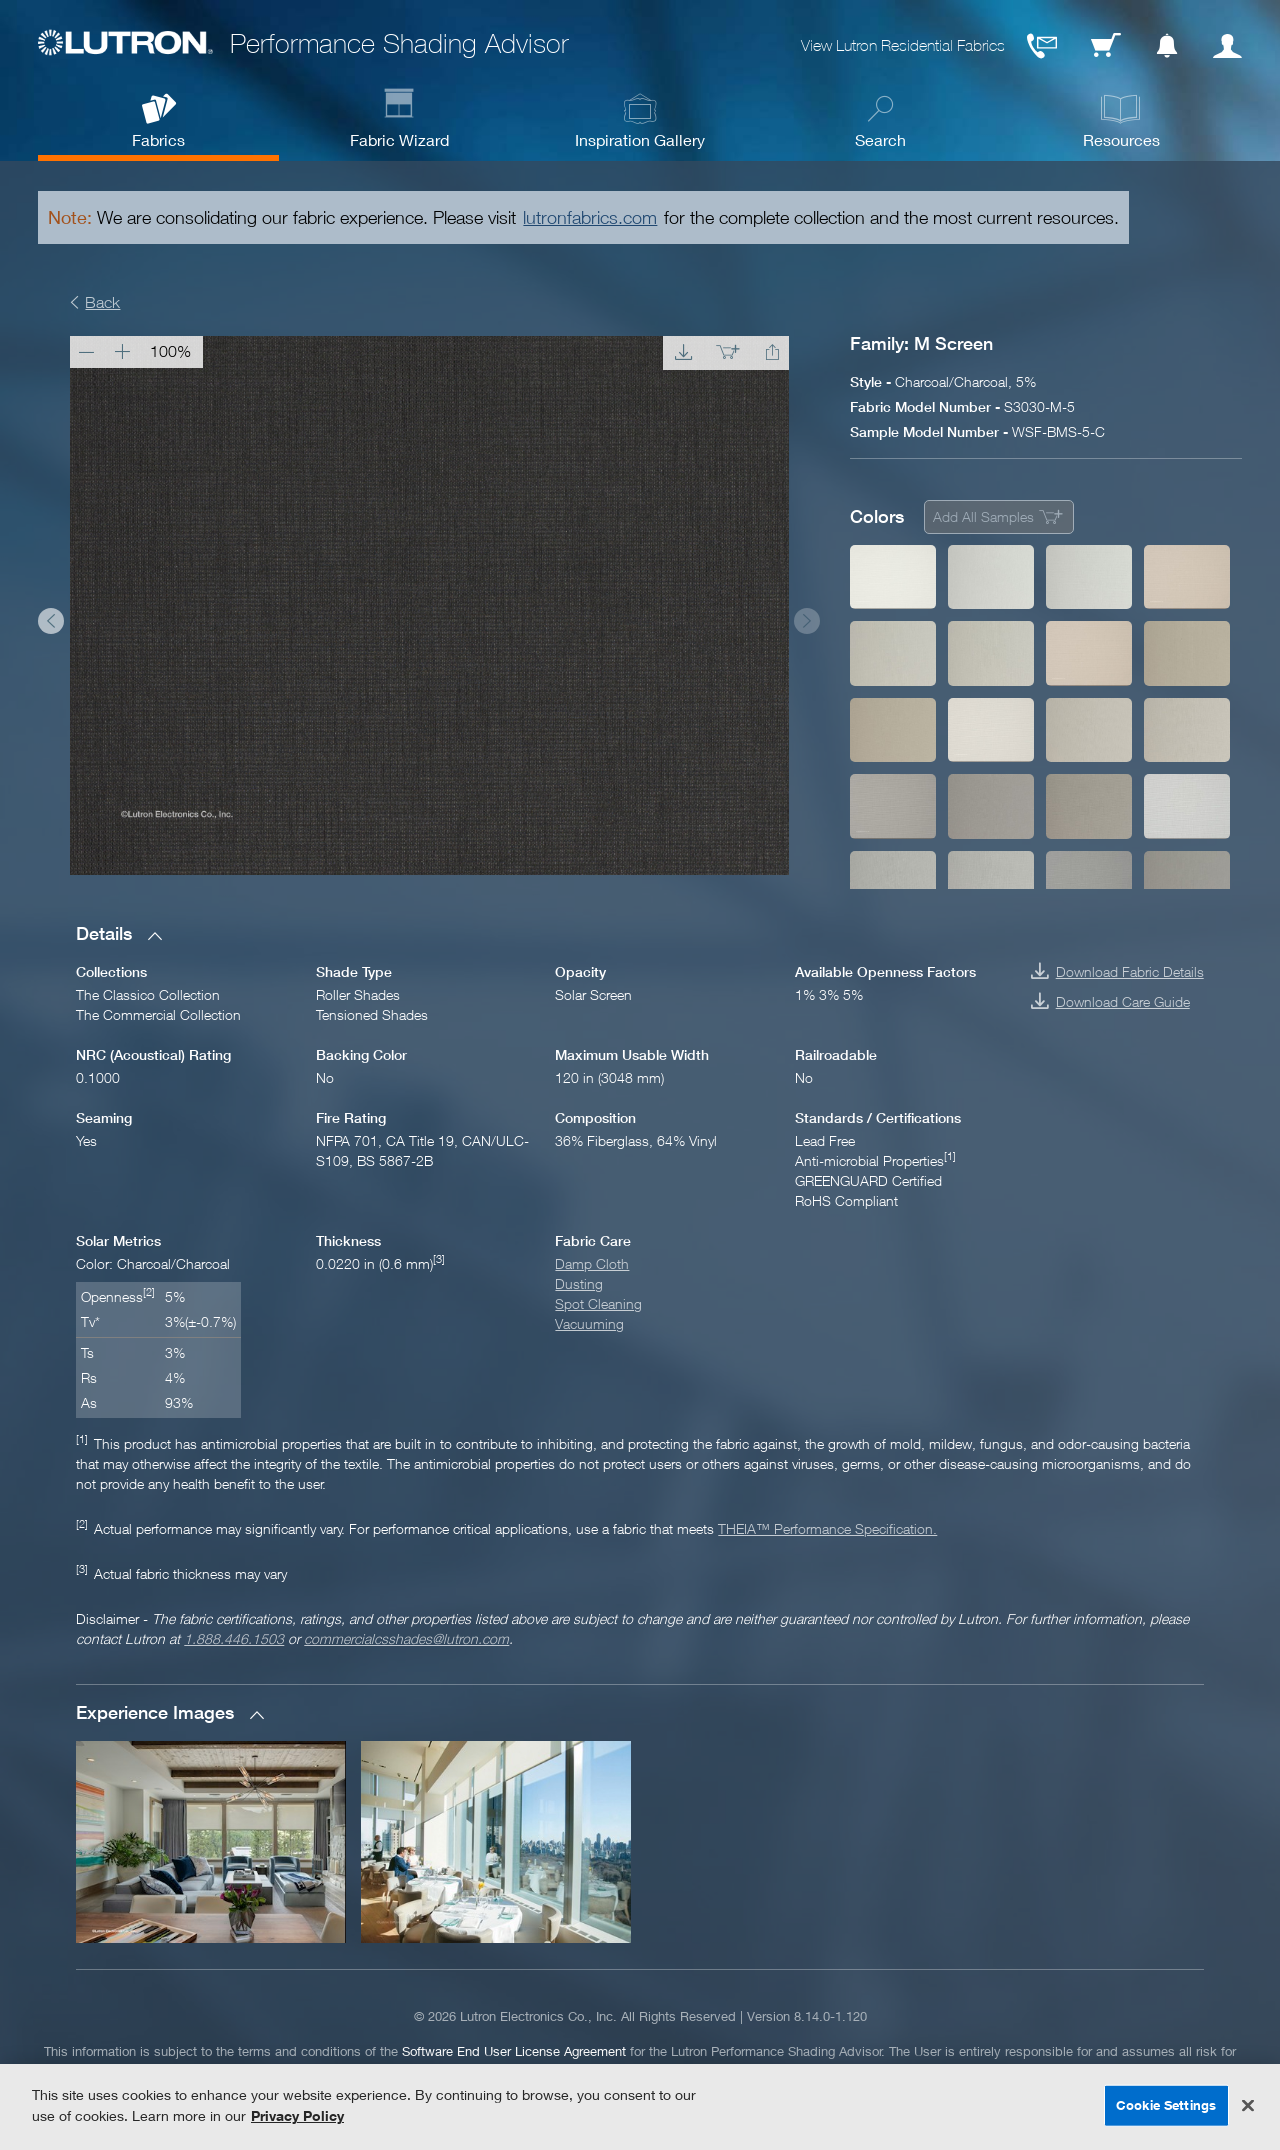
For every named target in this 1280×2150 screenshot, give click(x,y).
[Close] (1248, 2106)
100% (170, 351)
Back (102, 302)
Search (880, 139)
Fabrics (158, 139)
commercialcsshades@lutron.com (406, 1638)
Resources (1121, 139)
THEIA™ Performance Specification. (827, 1528)
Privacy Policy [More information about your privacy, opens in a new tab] (297, 2115)
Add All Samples (983, 516)
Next (807, 621)
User (1227, 46)
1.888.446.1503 (234, 1638)
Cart (1106, 46)
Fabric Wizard (399, 139)
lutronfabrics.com (590, 217)
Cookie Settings (1166, 2105)
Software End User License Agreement (514, 2051)
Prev (51, 621)
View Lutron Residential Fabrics (903, 45)
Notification (1167, 46)
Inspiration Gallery (640, 139)
